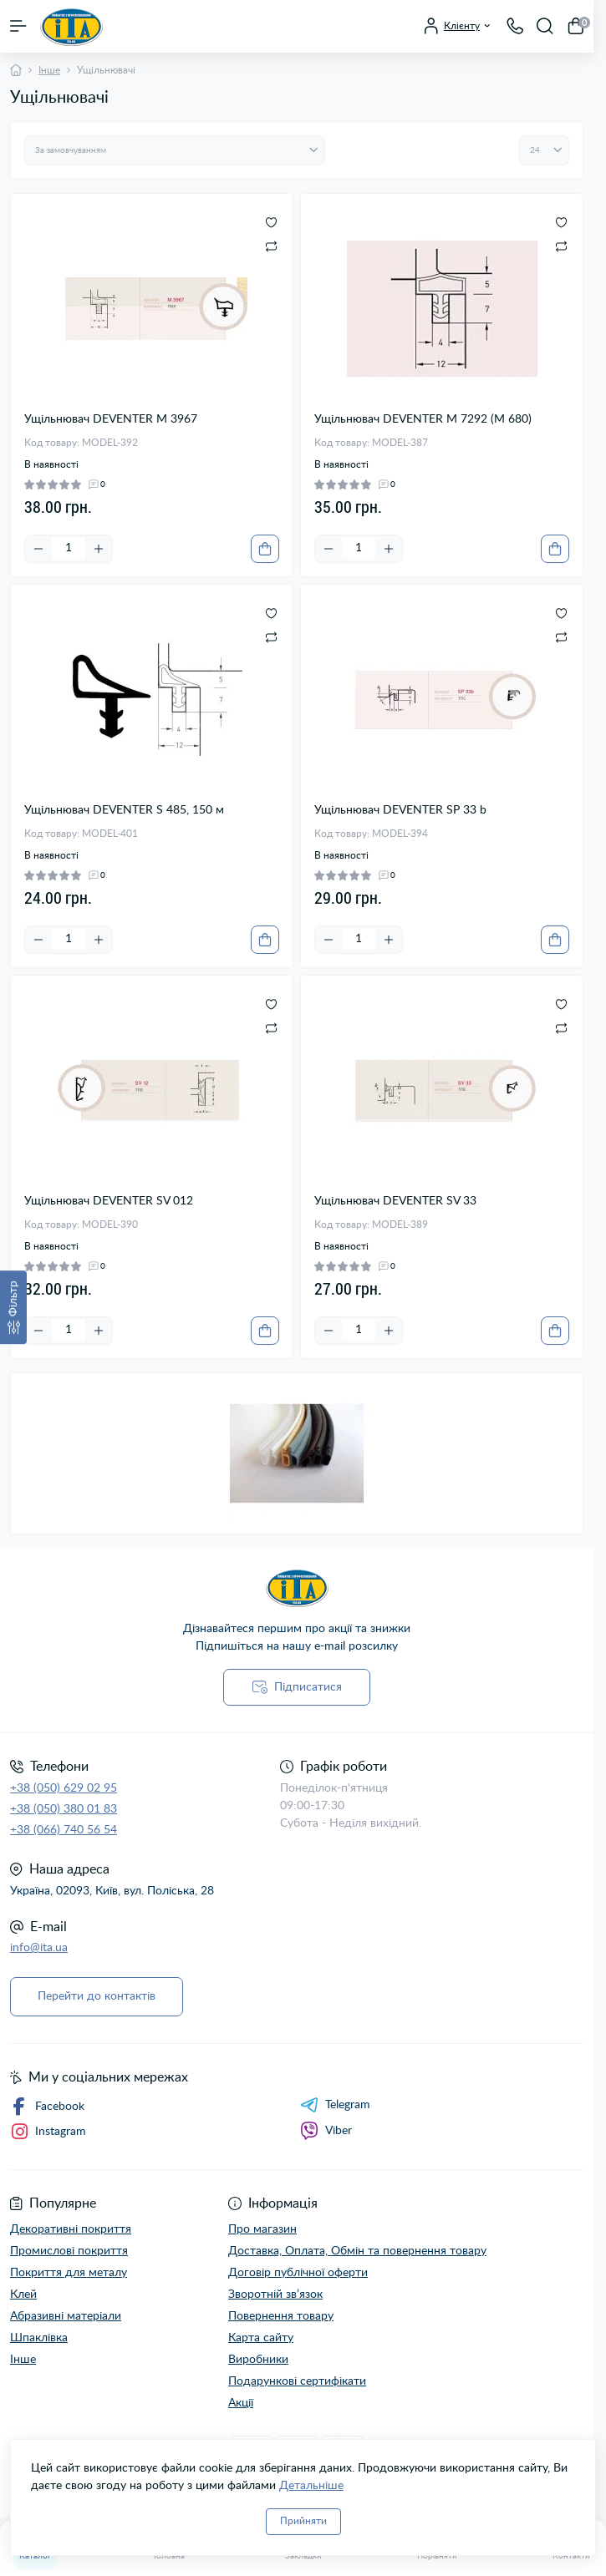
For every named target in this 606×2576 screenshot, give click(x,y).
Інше (49, 70)
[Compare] (271, 245)
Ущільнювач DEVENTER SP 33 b (400, 810)
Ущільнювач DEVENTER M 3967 (110, 419)
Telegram (335, 2104)
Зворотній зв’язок (275, 2294)
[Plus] (98, 548)
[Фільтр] (13, 1307)
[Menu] (18, 26)
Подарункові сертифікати (297, 2381)
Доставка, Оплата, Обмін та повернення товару (357, 2251)
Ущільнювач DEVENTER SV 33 (395, 1201)
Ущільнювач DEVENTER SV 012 (108, 1201)
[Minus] (38, 548)
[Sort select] (174, 150)
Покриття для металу (68, 2273)
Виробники (258, 2360)
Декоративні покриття (70, 2229)
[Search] (545, 26)
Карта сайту (260, 2338)
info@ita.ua (39, 1948)
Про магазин (262, 2229)
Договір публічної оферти (298, 2273)
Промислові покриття (69, 2251)
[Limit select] (544, 150)
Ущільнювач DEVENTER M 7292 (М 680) (423, 419)
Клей (23, 2294)
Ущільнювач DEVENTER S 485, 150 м (124, 810)
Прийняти (303, 2521)
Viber (326, 2131)
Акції (240, 2403)
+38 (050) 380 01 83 (63, 1809)
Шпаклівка (39, 2338)
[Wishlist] (271, 222)
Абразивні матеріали (65, 2316)
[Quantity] (68, 548)
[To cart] (265, 549)
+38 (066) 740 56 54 (63, 1830)
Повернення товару (281, 2316)
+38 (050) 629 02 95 (63, 1788)
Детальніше (311, 2486)
